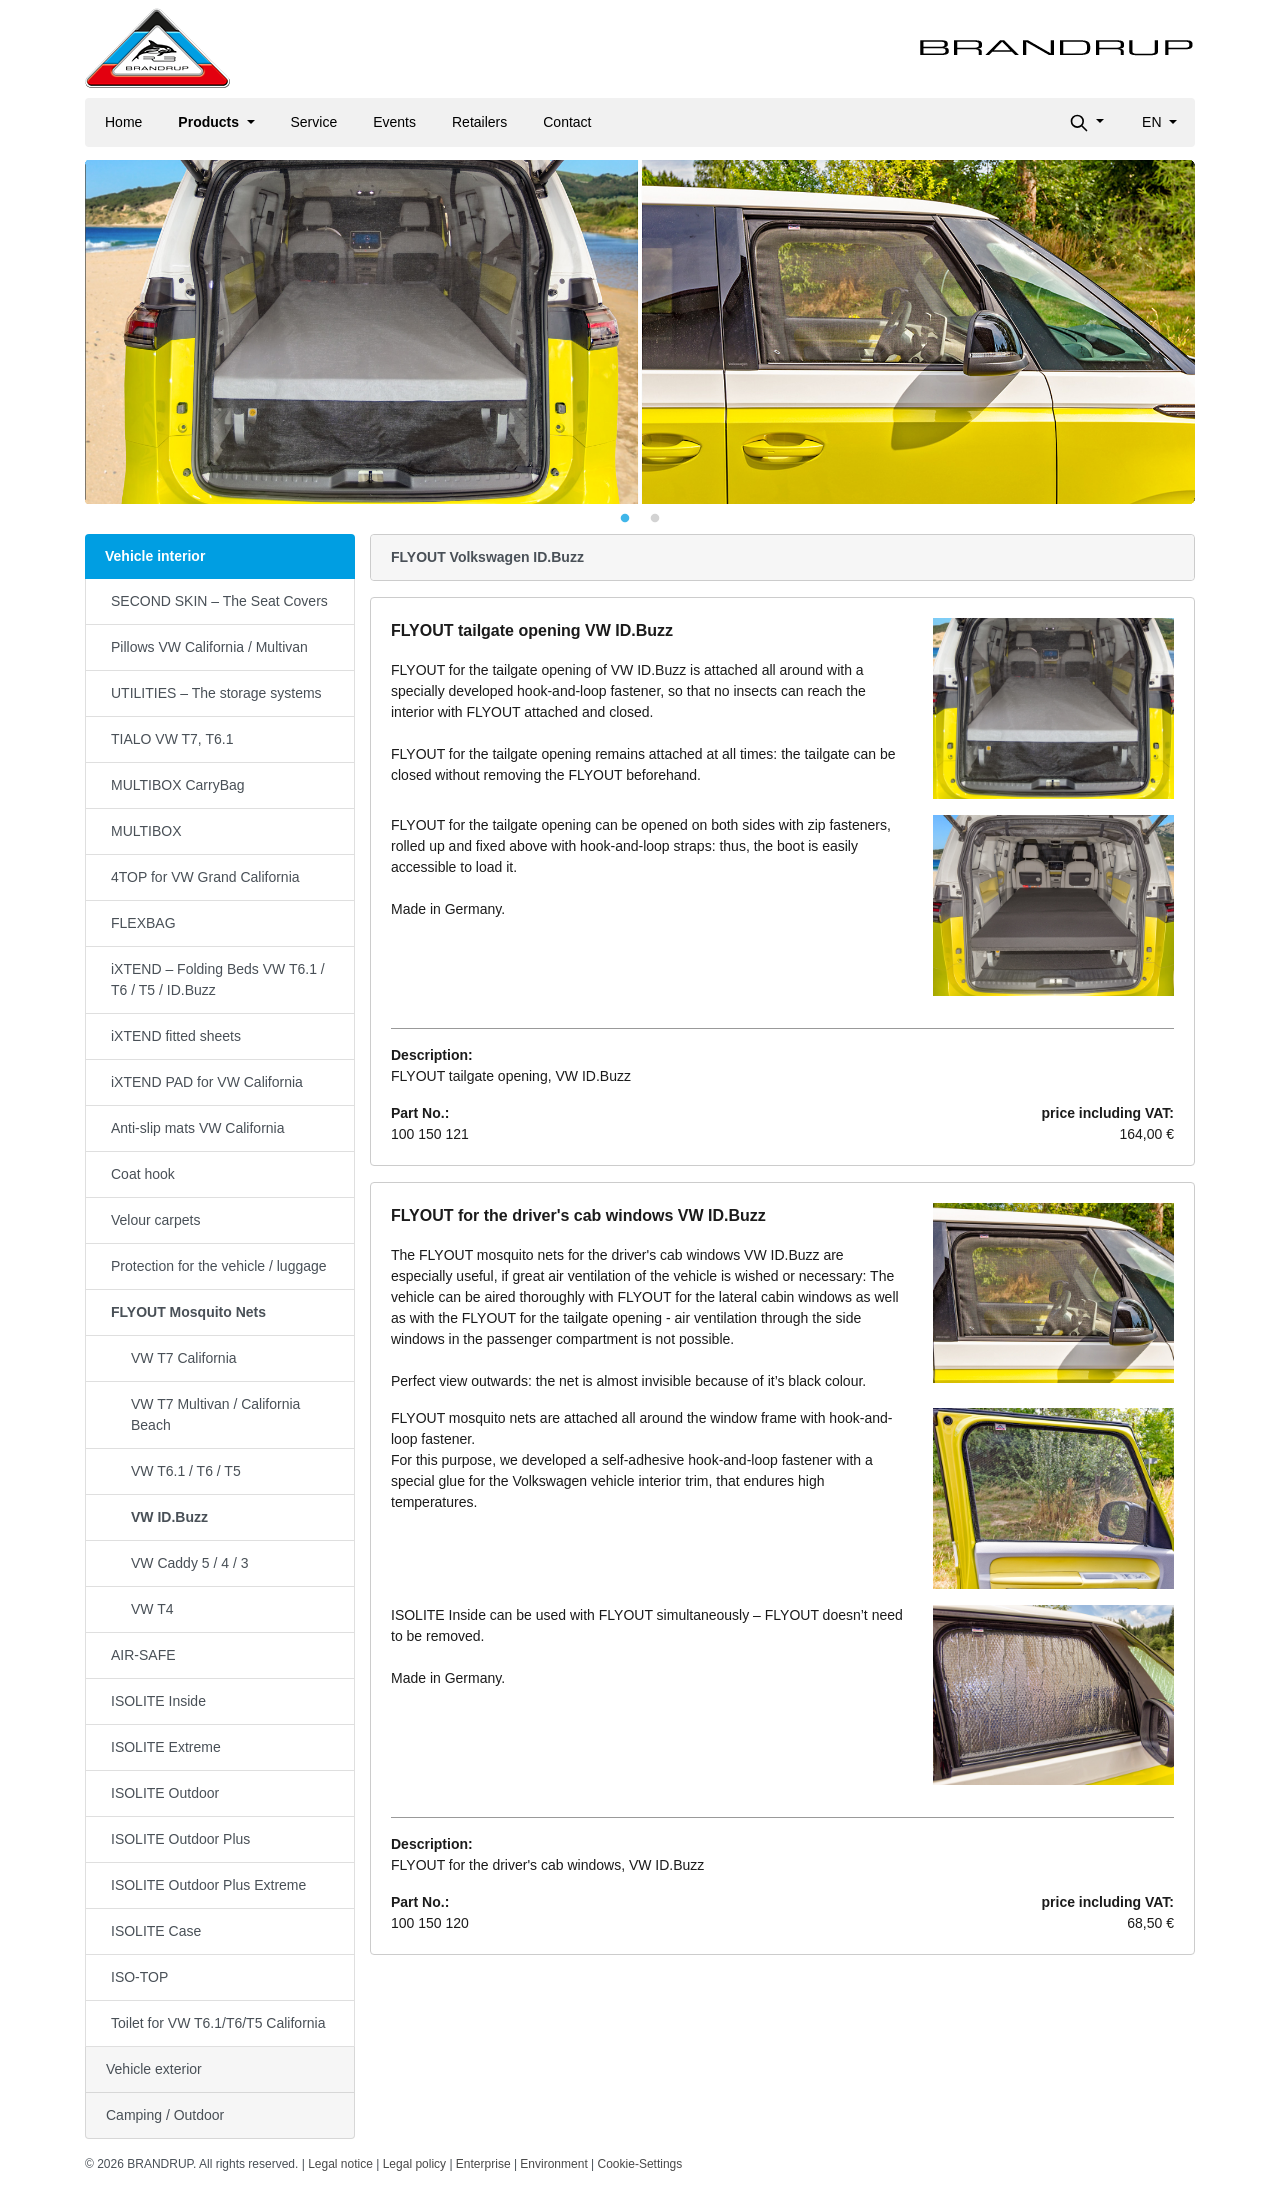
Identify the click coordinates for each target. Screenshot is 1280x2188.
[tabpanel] (640, 332)
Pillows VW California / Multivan (209, 647)
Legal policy (414, 2164)
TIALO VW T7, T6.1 (172, 739)
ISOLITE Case (156, 1931)
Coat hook (143, 1174)
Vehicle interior (155, 556)
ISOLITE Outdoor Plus (180, 1839)
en (1153, 122)
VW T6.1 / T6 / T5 (186, 1471)
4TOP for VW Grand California (205, 877)
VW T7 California (184, 1358)
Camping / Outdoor (165, 2115)
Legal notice (340, 2164)
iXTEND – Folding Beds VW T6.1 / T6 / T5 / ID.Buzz (218, 979)
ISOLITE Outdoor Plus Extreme (208, 1885)
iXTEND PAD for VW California (207, 1082)
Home (123, 122)
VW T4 (152, 1609)
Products (210, 122)
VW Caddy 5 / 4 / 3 (190, 1563)
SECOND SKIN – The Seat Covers (219, 601)
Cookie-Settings (640, 2164)
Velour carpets (156, 1220)
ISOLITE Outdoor (165, 1793)
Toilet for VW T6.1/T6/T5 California (218, 2023)
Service (314, 122)
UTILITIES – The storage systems (216, 693)
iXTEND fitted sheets (176, 1036)
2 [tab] (655, 519)
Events (394, 122)
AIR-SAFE (143, 1655)
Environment (553, 2164)
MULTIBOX (146, 831)
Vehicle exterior (154, 2069)
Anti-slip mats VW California (198, 1128)
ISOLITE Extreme (166, 1747)
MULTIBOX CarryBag (178, 785)
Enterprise (483, 2164)
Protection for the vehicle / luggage (219, 1266)
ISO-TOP (139, 1977)
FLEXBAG (143, 923)
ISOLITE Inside (158, 1701)
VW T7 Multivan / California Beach (215, 1414)
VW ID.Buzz (169, 1517)
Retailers (479, 122)
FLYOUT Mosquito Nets (188, 1312)
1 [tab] (625, 519)
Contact (567, 122)
